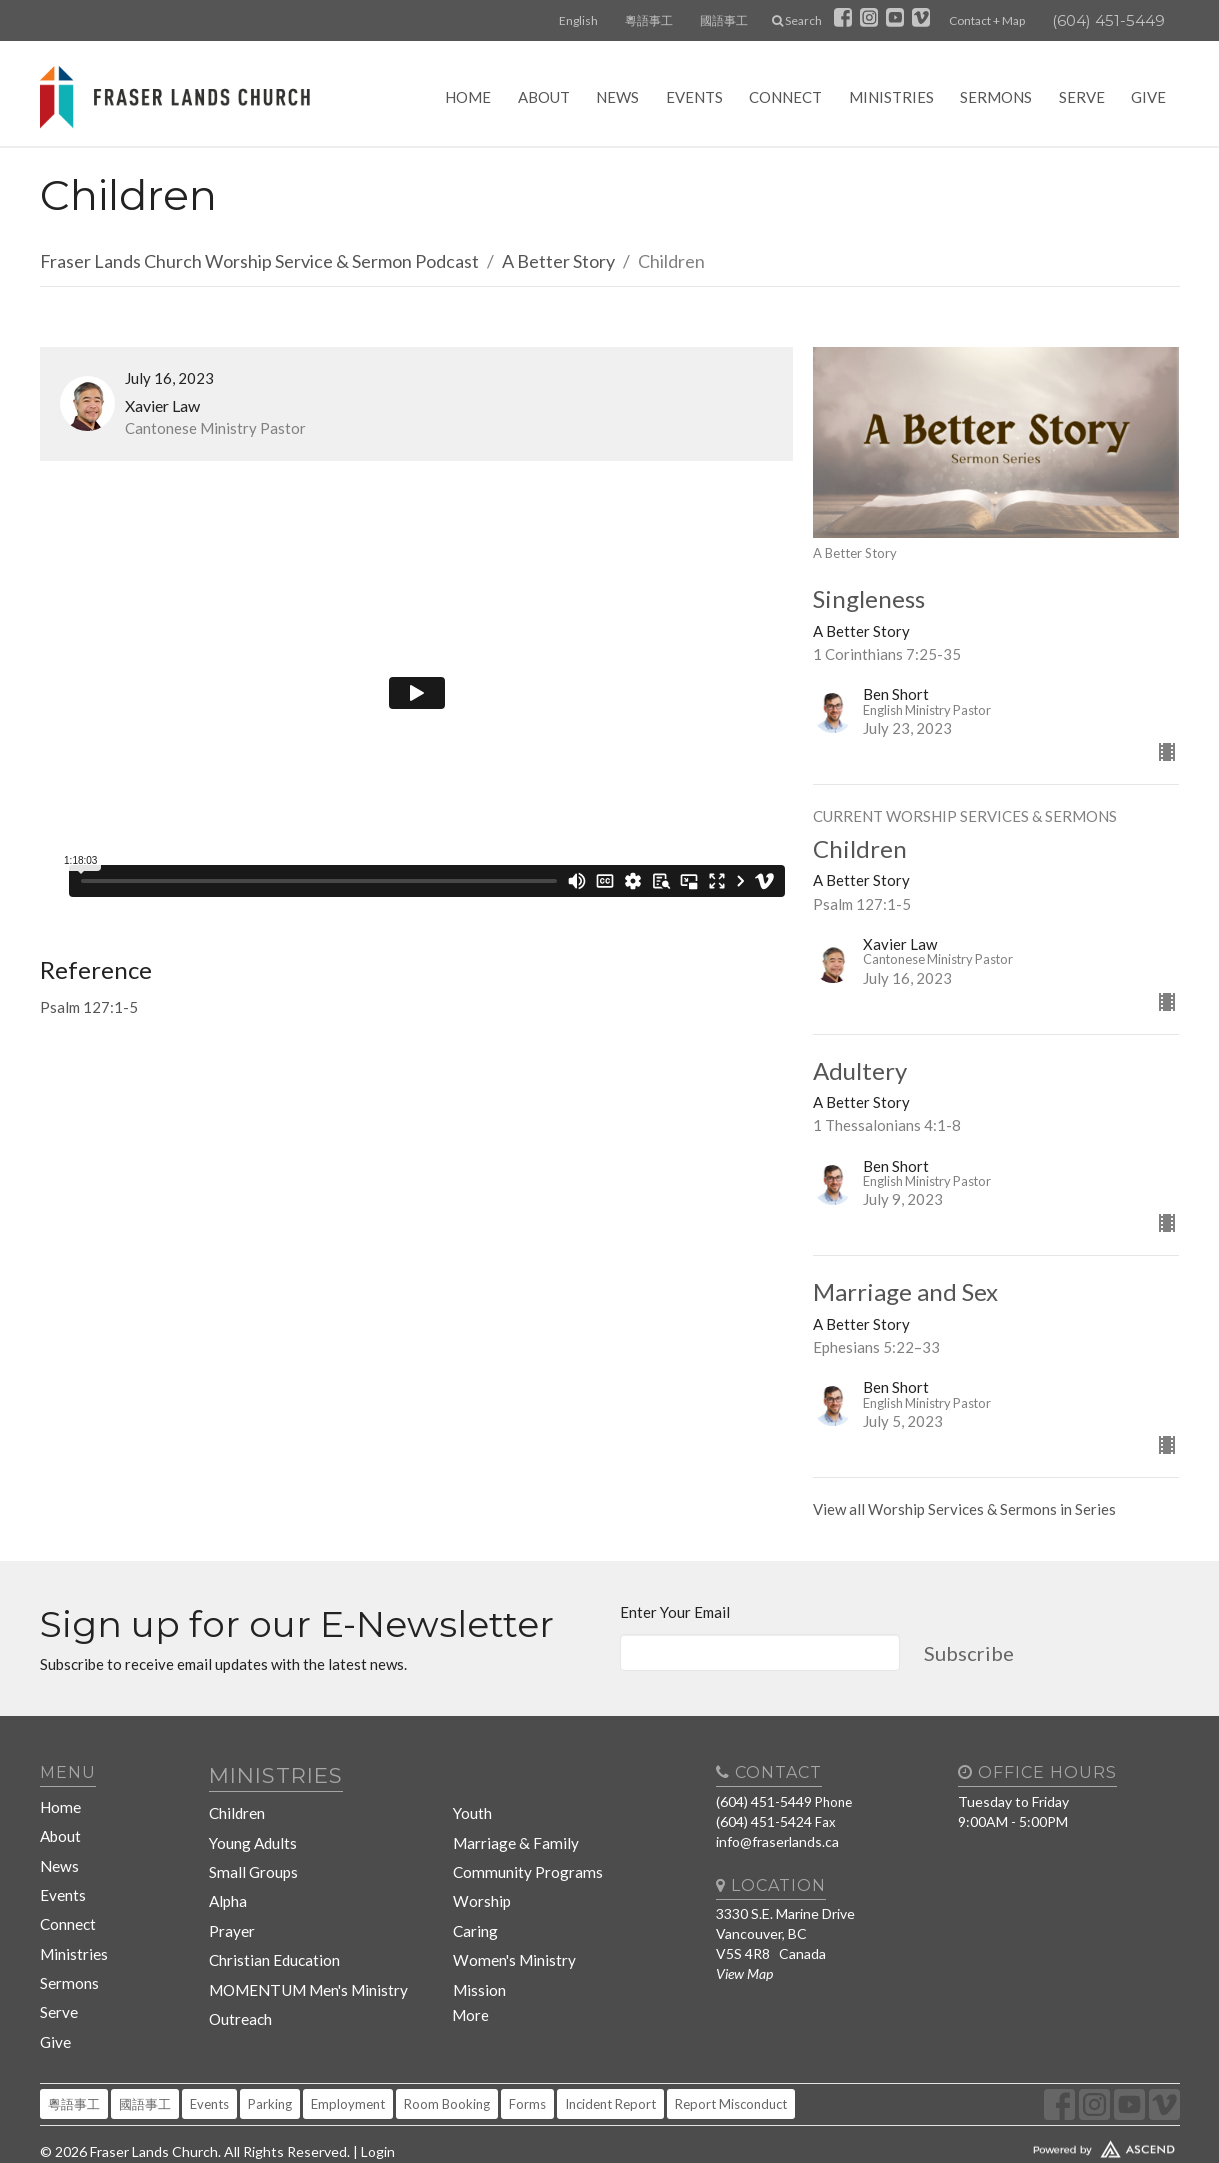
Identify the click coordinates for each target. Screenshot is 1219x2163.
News (617, 97)
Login (378, 2103)
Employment (348, 2056)
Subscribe (969, 1653)
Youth (472, 1803)
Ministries (891, 97)
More (470, 1971)
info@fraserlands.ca (777, 1841)
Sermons (996, 97)
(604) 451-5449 (1108, 20)
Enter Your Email (675, 1612)
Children (236, 1803)
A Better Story (558, 261)
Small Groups (251, 1851)
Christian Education (271, 1923)
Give (1148, 97)
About (544, 97)
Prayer (230, 1899)
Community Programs (520, 1851)
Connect (785, 97)
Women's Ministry (509, 1923)
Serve (1082, 97)
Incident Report (610, 2056)
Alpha (228, 1875)
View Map (744, 1973)
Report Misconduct (731, 2056)
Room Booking (447, 2056)
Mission (477, 1947)
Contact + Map (987, 20)
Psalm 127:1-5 (89, 1007)
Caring (473, 1899)
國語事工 (724, 20)
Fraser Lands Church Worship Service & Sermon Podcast (259, 261)
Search (797, 20)
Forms (527, 2056)
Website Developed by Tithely (1045, 2097)
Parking (270, 2056)
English (578, 20)
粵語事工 (649, 20)
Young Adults (252, 1827)
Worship (479, 1875)
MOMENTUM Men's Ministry (300, 1947)
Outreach (240, 1971)
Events (694, 97)
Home (468, 97)
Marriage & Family (507, 1827)
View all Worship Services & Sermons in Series (964, 1509)
